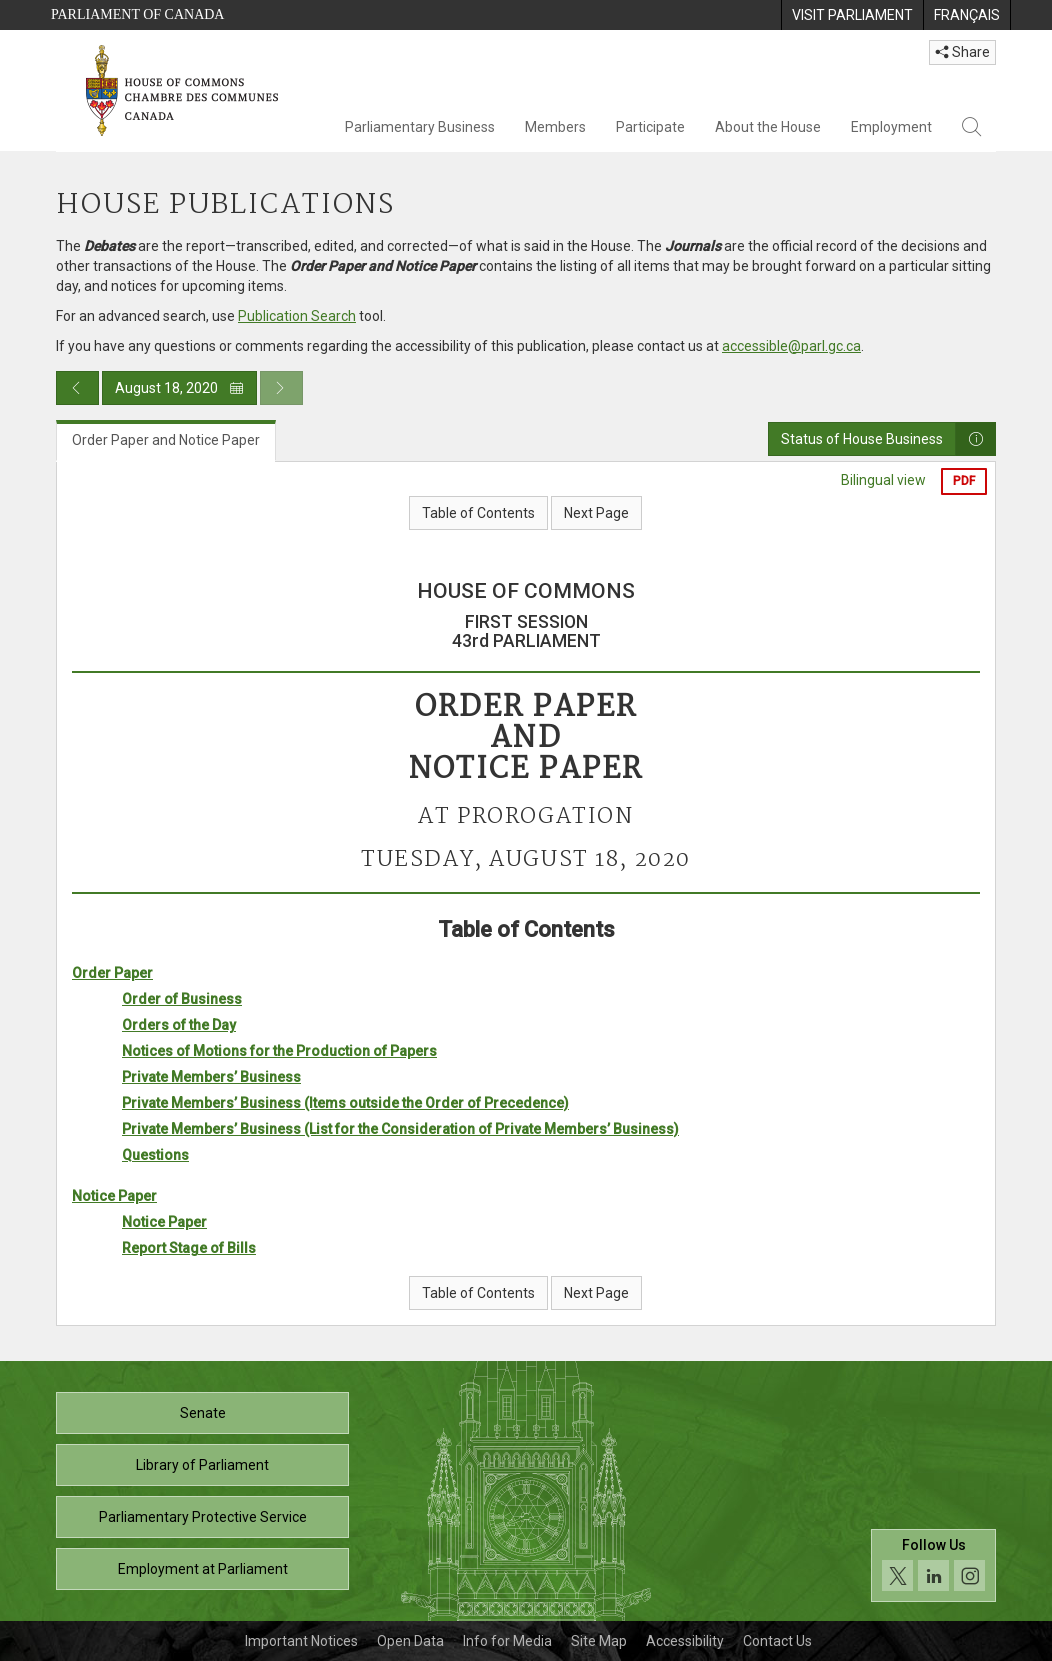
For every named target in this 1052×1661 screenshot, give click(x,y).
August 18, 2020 (179, 388)
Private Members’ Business (211, 1077)
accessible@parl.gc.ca (791, 346)
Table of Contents (478, 513)
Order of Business (182, 999)
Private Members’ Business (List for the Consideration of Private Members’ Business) (400, 1129)
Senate (203, 1413)
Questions (155, 1155)
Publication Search (297, 316)
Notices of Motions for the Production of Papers (279, 1051)
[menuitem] (852, 15)
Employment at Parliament (203, 1569)
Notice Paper (114, 1196)
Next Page (596, 513)
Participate (650, 127)
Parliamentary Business (420, 127)
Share (962, 52)
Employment (891, 127)
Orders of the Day (179, 1025)
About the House (768, 127)
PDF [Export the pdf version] (964, 481)
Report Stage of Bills (189, 1248)
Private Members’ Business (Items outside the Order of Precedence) (345, 1103)
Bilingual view (883, 480)
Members (555, 127)
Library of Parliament (202, 1465)
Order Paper (112, 973)
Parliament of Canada (137, 14)
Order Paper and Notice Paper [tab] (166, 440)
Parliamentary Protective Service (203, 1517)
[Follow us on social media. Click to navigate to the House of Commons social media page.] (933, 1566)
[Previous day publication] (77, 388)
